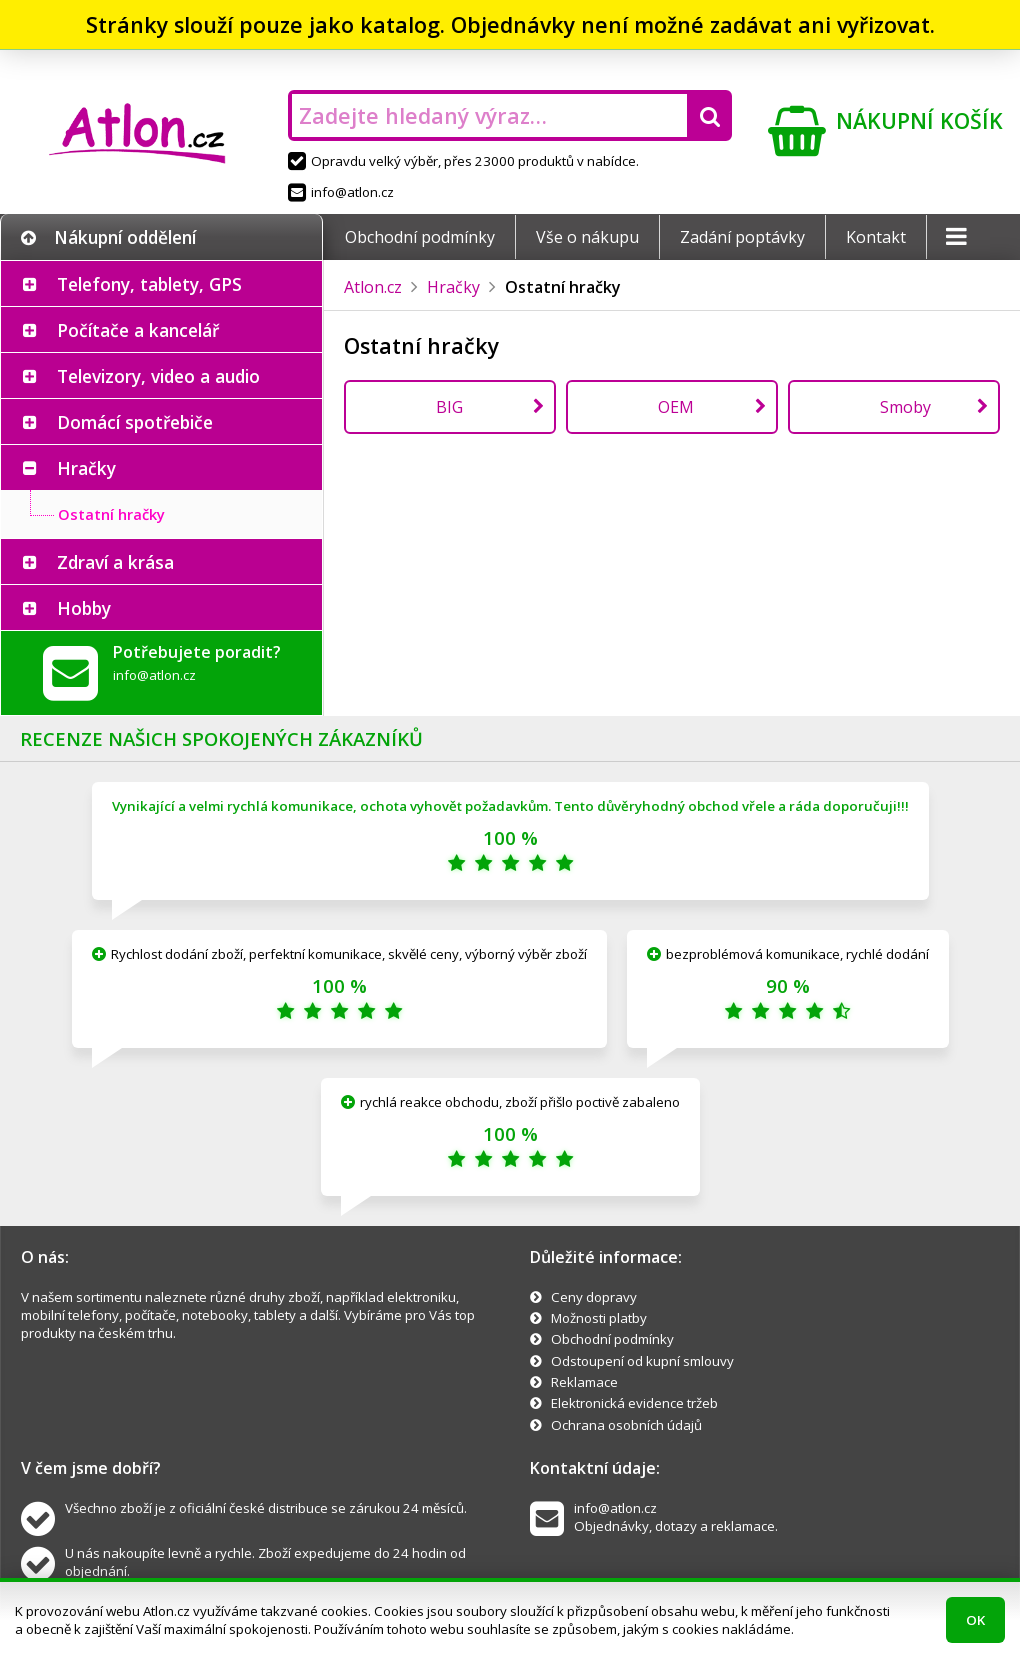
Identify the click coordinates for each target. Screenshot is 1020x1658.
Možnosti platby (599, 1318)
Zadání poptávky (742, 237)
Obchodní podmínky (420, 237)
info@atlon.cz (341, 192)
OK (975, 1620)
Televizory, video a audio (158, 376)
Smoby (905, 407)
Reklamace (584, 1382)
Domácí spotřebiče (135, 422)
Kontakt (876, 237)
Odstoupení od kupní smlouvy (642, 1361)
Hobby (84, 608)
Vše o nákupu (587, 237)
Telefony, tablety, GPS (149, 284)
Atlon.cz (373, 287)
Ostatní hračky (111, 514)
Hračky (86, 468)
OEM (676, 407)
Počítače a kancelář (138, 330)
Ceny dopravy (594, 1297)
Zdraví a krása (115, 562)
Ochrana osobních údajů (626, 1425)
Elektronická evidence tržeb (634, 1403)
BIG (449, 407)
